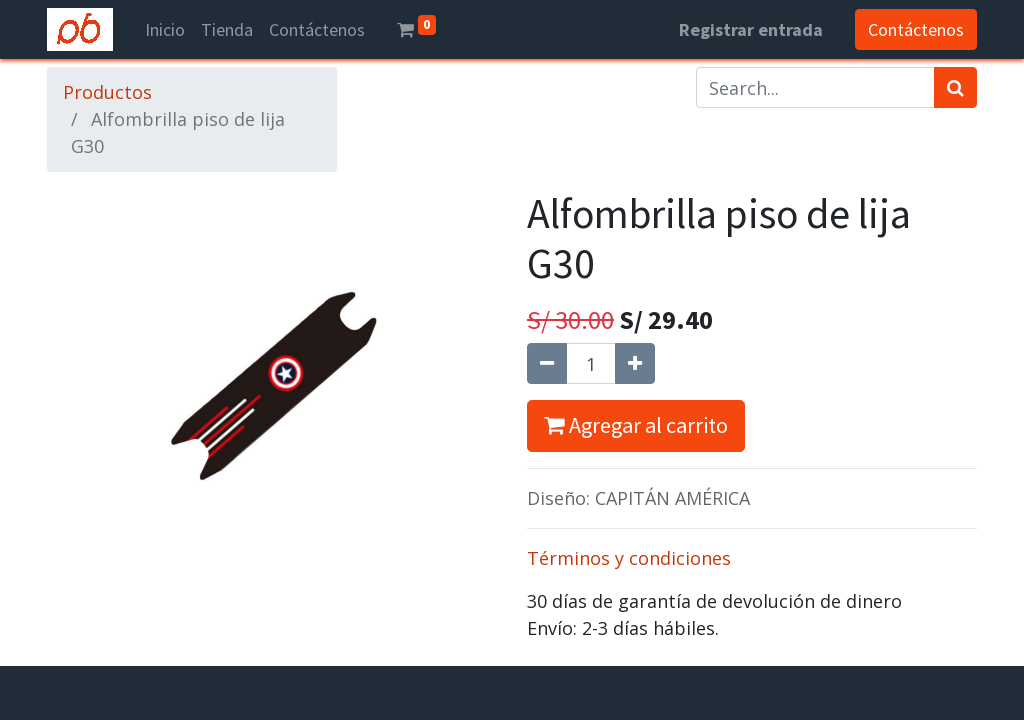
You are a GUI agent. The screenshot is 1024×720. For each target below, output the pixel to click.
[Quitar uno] (547, 363)
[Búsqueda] (955, 87)
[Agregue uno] (635, 363)
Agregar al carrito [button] (636, 425)
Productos (107, 92)
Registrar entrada (751, 29)
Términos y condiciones (629, 558)
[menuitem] (165, 29)
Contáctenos (916, 29)
